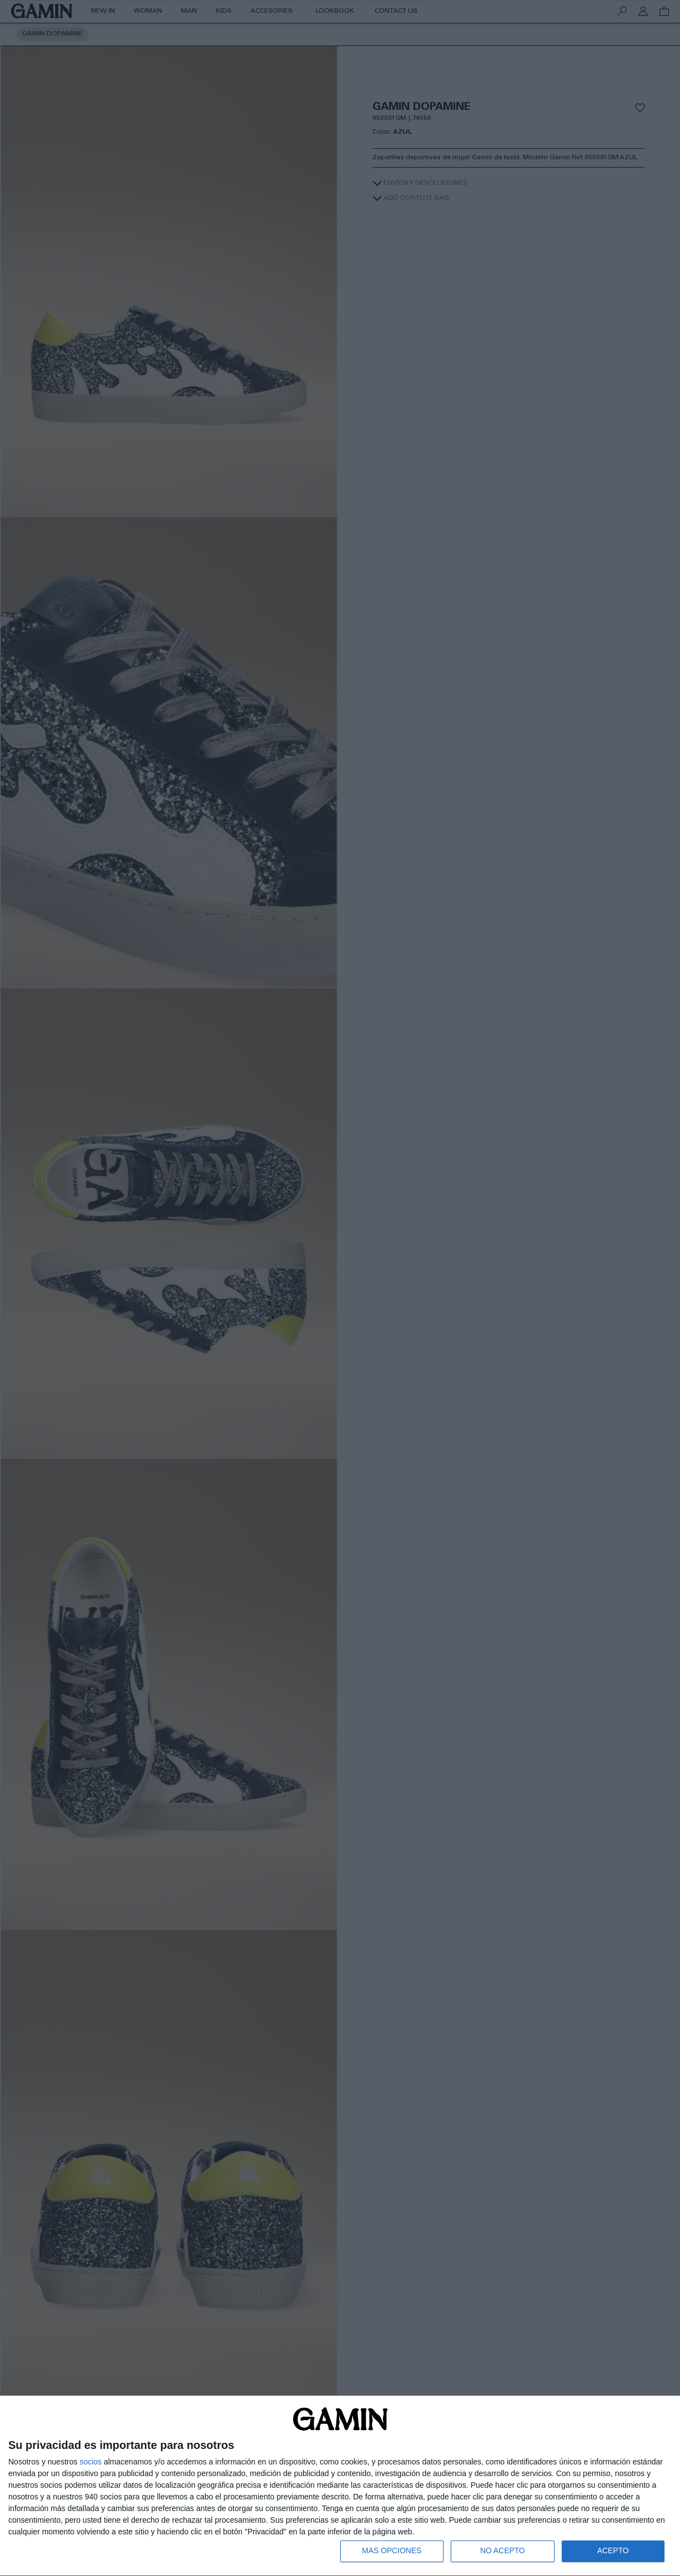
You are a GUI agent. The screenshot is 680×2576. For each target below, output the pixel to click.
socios (90, 2461)
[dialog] (340, 2486)
